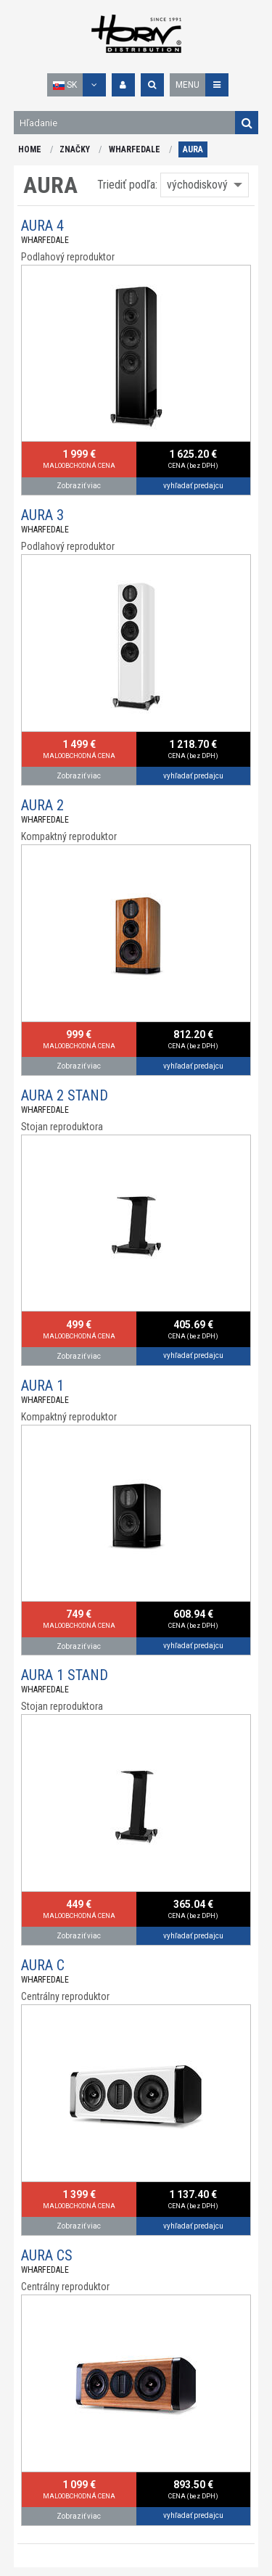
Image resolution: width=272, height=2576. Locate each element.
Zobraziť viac (79, 486)
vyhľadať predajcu (193, 486)
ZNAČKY (74, 149)
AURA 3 (42, 515)
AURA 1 (42, 1385)
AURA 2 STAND (64, 1095)
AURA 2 (42, 805)
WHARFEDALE (134, 149)
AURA (193, 149)
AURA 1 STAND (64, 1675)
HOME (29, 149)
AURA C (43, 1965)
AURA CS (47, 2255)
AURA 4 (42, 225)
